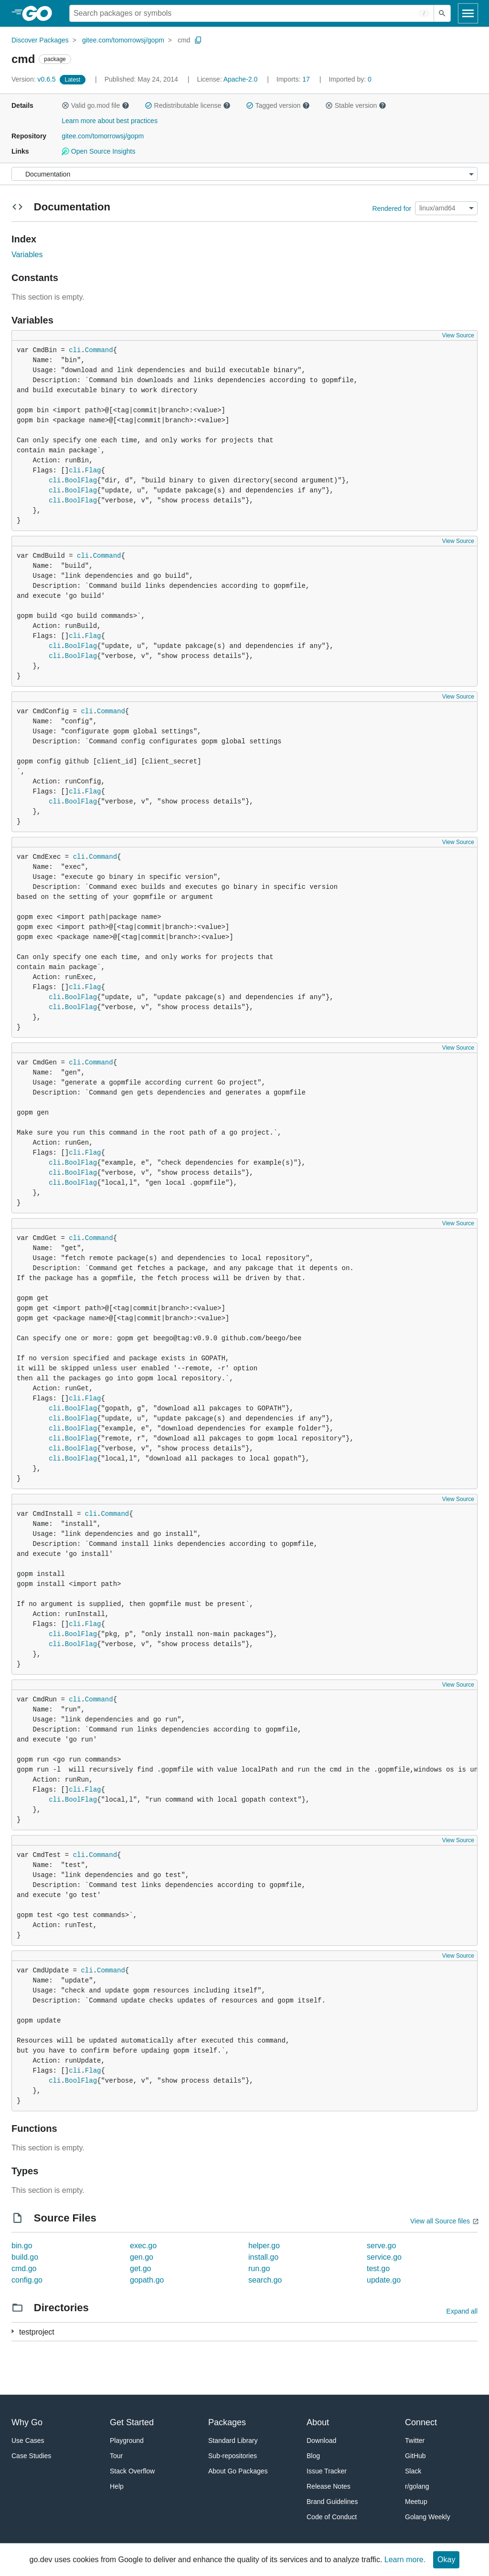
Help (117, 2486)
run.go (259, 2268)
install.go (263, 2257)
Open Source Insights (98, 151)
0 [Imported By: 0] (350, 79)
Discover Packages (40, 40)
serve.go (381, 2246)
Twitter (415, 2440)
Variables (27, 254)
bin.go (21, 2246)
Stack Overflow (132, 2471)
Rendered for (391, 208)
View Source (458, 335)
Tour (116, 2456)
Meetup (416, 2501)
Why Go (27, 2422)
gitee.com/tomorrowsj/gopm (123, 40)
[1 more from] (13, 2331)
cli (75, 350)
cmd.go (23, 2268)
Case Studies (31, 2456)
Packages (227, 2422)
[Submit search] (442, 13)
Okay (446, 2559)
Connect (421, 2422)
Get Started (132, 2422)
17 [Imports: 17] (294, 79)
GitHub (415, 2456)
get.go (140, 2268)
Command (99, 350)
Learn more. (404, 2559)
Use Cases (27, 2440)
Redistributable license (188, 105)
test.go (378, 2268)
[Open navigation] (468, 13)
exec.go (143, 2246)
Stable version (355, 105)
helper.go (264, 2246)
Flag (93, 470)
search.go (265, 2280)
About (318, 2422)
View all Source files (440, 2221)
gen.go (141, 2257)
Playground (127, 2440)
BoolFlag (81, 480)
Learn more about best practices (110, 121)
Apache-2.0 (240, 79)
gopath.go (147, 2280)
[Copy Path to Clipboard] (198, 40)
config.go (27, 2280)
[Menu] (244, 174)
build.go (24, 2257)
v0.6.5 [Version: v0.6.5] (34, 79)
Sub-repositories (232, 2456)
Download (321, 2440)
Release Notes (329, 2486)
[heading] (40, 13)
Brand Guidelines (332, 2501)
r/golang (417, 2486)
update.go (384, 2280)
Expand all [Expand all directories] (462, 2311)
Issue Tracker (327, 2471)
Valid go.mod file (95, 105)
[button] (65, 105)
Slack (413, 2471)
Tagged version (278, 105)
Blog (313, 2456)
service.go (384, 2257)
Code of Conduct (332, 2517)
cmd (184, 40)
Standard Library (233, 2440)
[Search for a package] (251, 13)
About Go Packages (238, 2471)
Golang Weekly (427, 2517)
